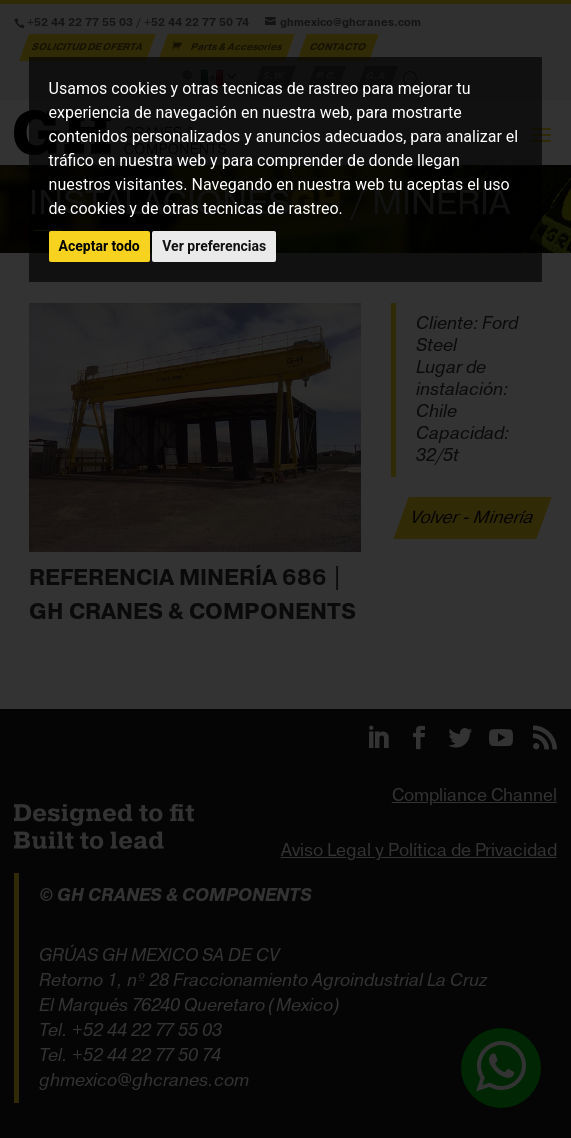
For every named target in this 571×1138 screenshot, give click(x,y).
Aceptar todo (99, 246)
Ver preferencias (214, 246)
